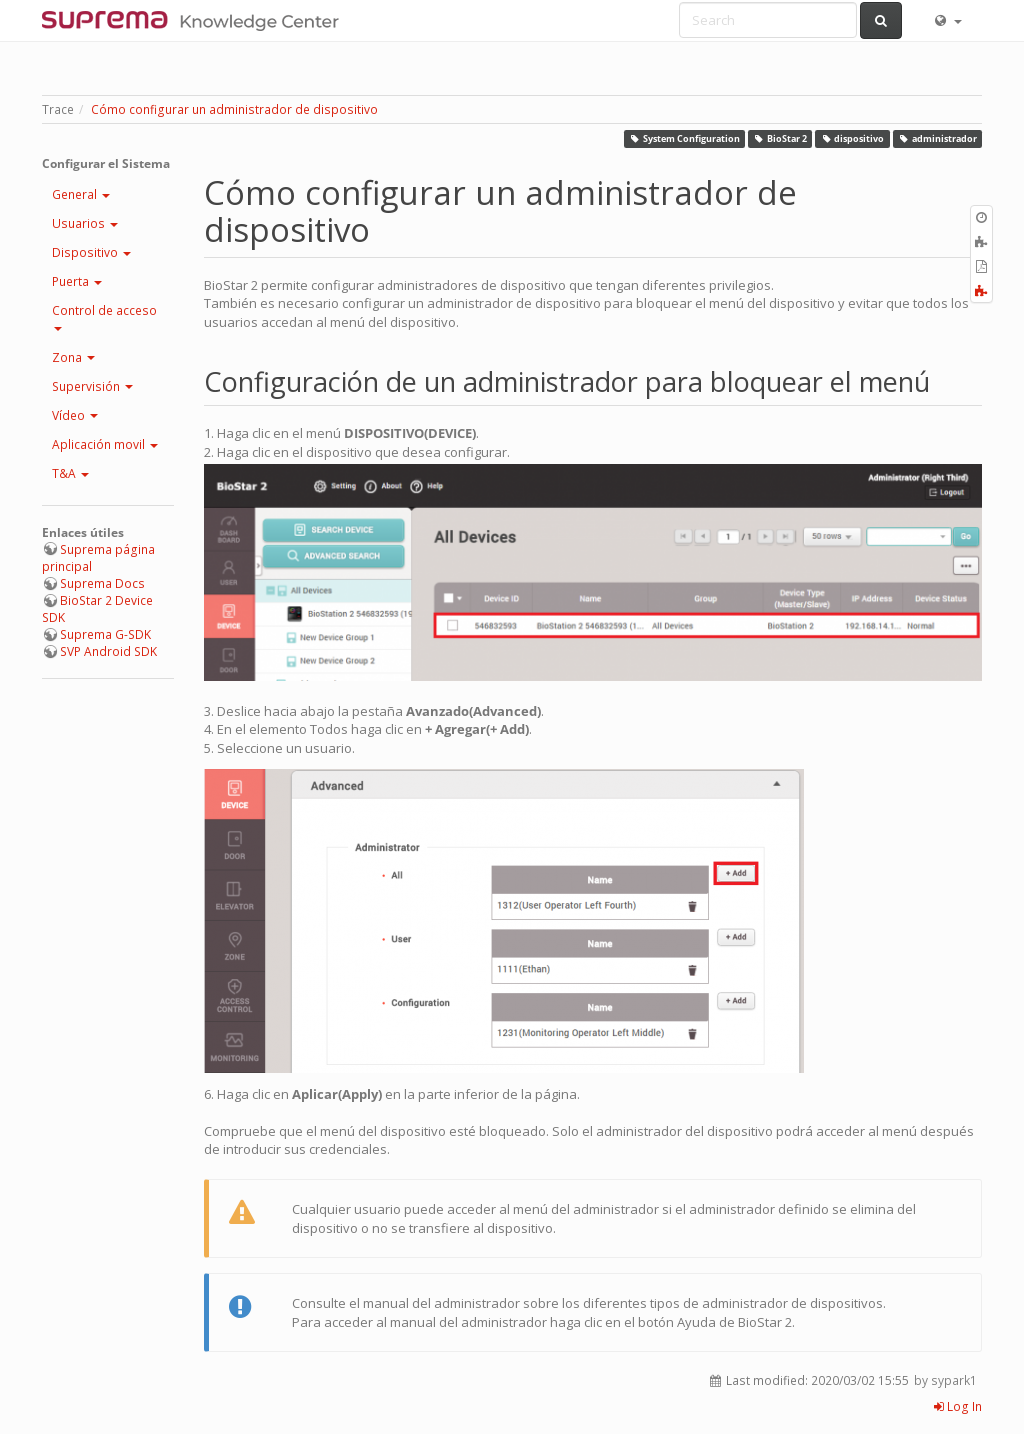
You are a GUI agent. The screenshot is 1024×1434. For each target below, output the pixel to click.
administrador (937, 138)
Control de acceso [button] (104, 316)
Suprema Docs (102, 583)
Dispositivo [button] (91, 252)
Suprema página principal (98, 558)
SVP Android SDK (108, 651)
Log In (958, 1406)
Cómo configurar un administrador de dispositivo (234, 109)
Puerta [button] (77, 281)
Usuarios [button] (85, 223)
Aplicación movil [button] (105, 444)
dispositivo (853, 138)
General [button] (81, 194)
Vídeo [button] (75, 415)
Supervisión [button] (92, 386)
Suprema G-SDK (105, 634)
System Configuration (684, 138)
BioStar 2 (781, 138)
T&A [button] (70, 473)
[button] (947, 20)
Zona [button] (73, 357)
